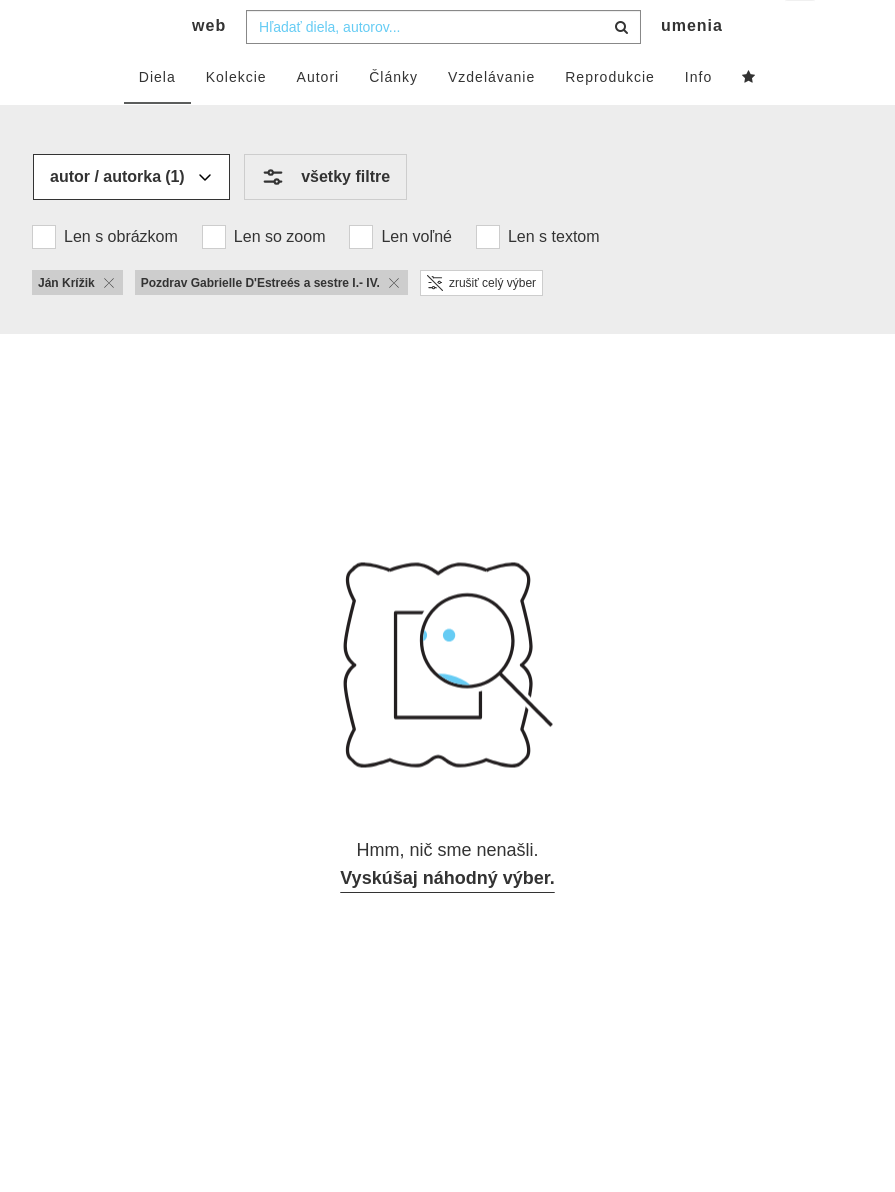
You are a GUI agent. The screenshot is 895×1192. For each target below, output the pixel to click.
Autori (318, 117)
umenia (692, 65)
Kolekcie (236, 117)
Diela (157, 117)
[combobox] (443, 67)
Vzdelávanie (491, 117)
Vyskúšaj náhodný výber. (447, 918)
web (209, 65)
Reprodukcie (610, 117)
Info (698, 117)
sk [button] (801, 30)
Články (393, 117)
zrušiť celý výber (481, 323)
